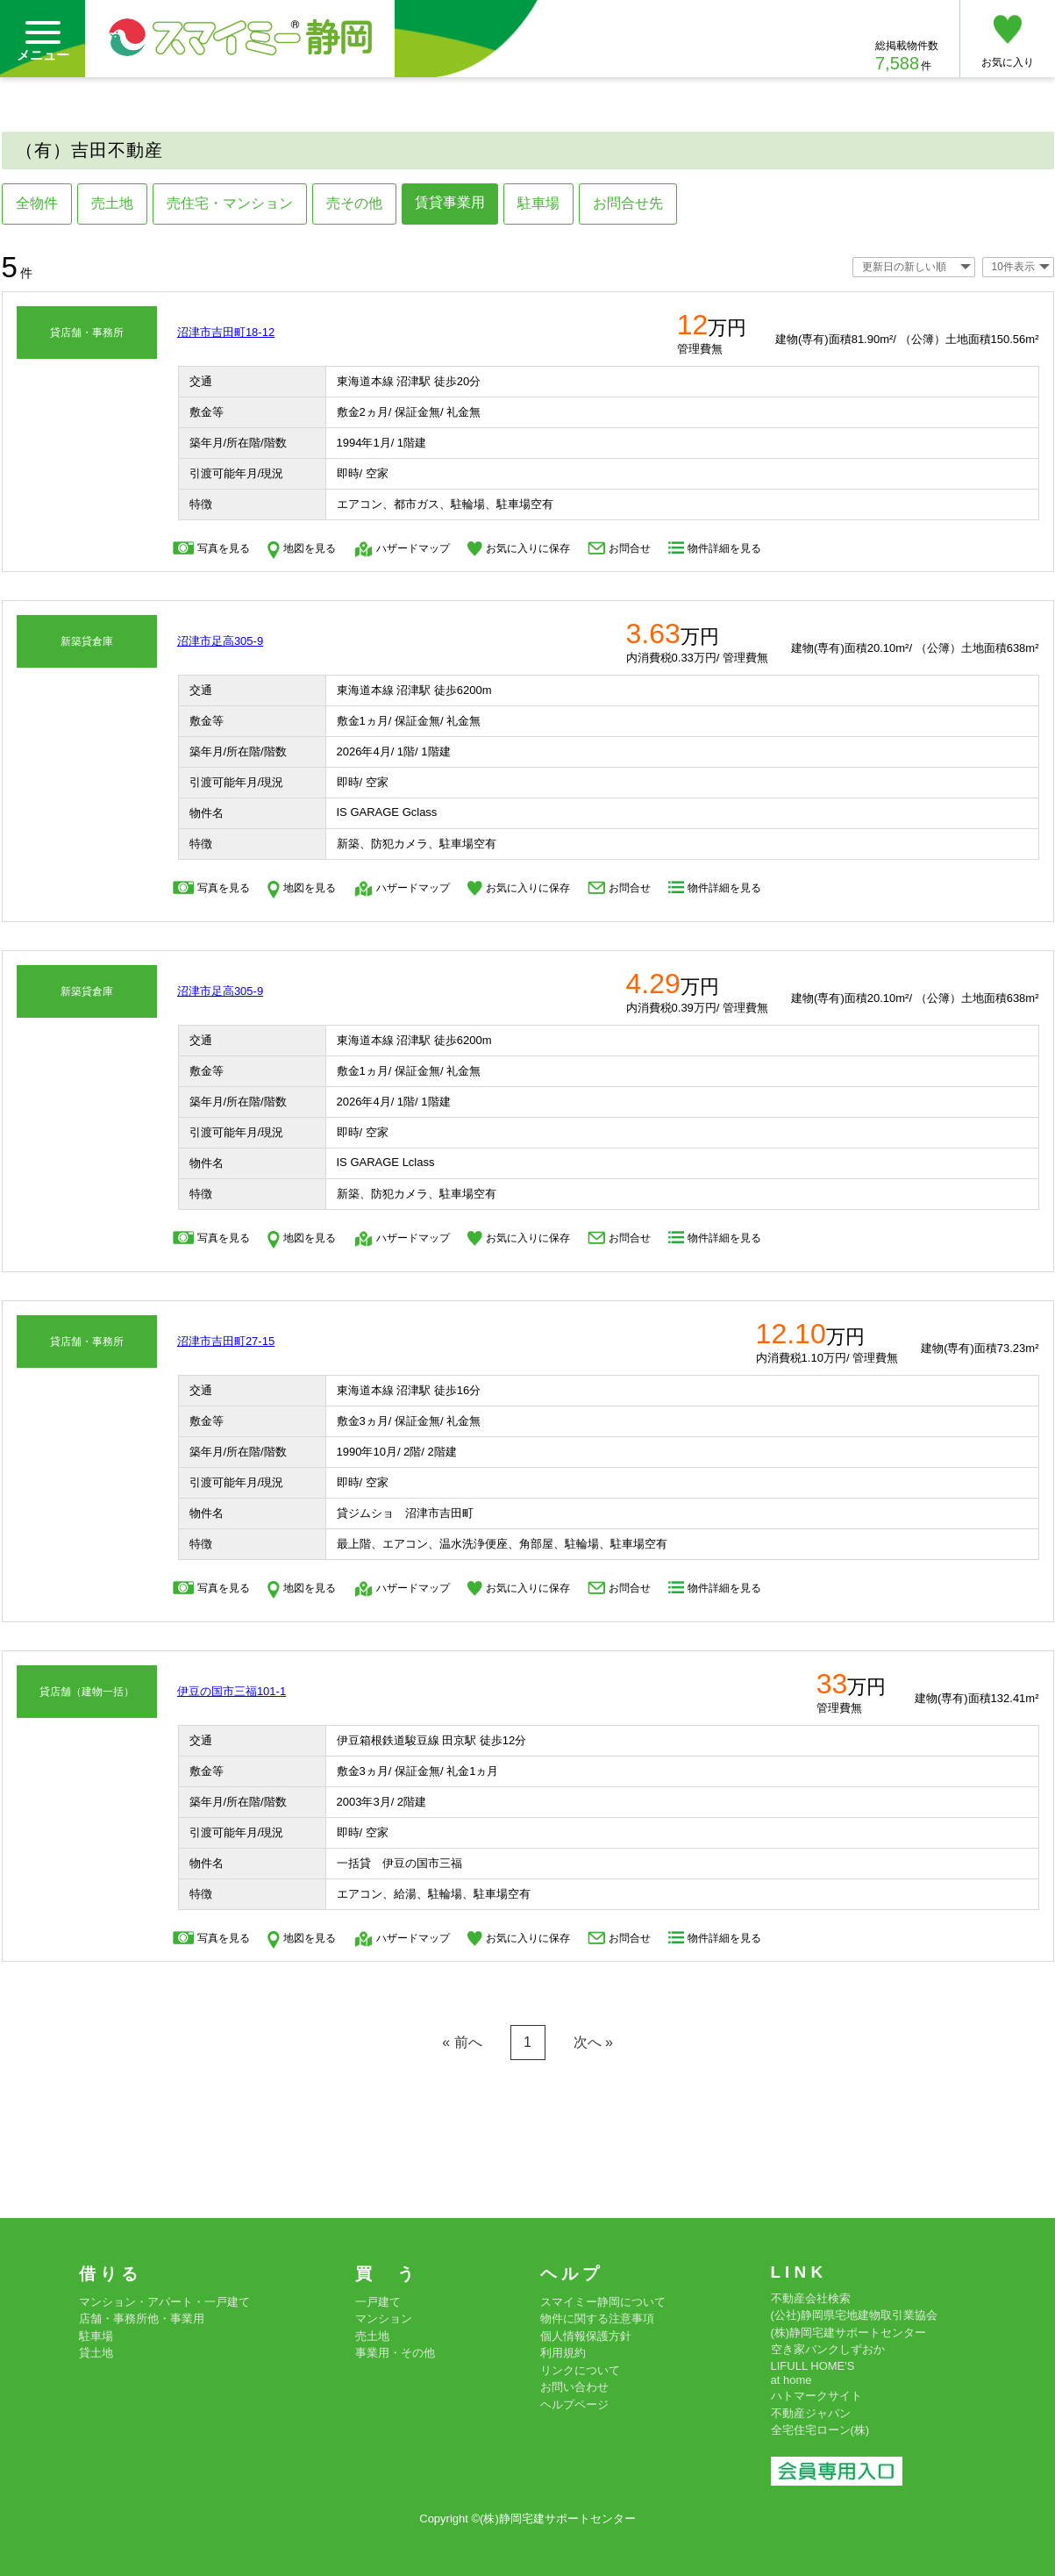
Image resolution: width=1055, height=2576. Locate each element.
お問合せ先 (628, 203)
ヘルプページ (574, 2404)
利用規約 (563, 2352)
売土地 (112, 203)
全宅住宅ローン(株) (820, 2429)
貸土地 (96, 2352)
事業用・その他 (395, 2352)
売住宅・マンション (230, 203)
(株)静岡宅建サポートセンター (849, 2332)
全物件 (37, 203)
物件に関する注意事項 (597, 2318)
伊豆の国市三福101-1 (231, 1691)
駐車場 (538, 203)
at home (791, 2379)
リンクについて (580, 2370)
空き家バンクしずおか (828, 2349)
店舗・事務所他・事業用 (141, 2318)
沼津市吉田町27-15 (225, 1341)
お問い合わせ (574, 2387)
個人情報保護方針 (585, 2336)
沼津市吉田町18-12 (225, 332)
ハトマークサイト (816, 2395)
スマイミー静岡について (603, 2301)
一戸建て (378, 2301)
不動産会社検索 (811, 2298)
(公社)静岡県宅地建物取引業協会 (854, 2315)
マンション (383, 2318)
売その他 (354, 203)
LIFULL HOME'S (813, 2365)
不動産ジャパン (811, 2413)
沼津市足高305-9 (220, 641)
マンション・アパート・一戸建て (164, 2301)
